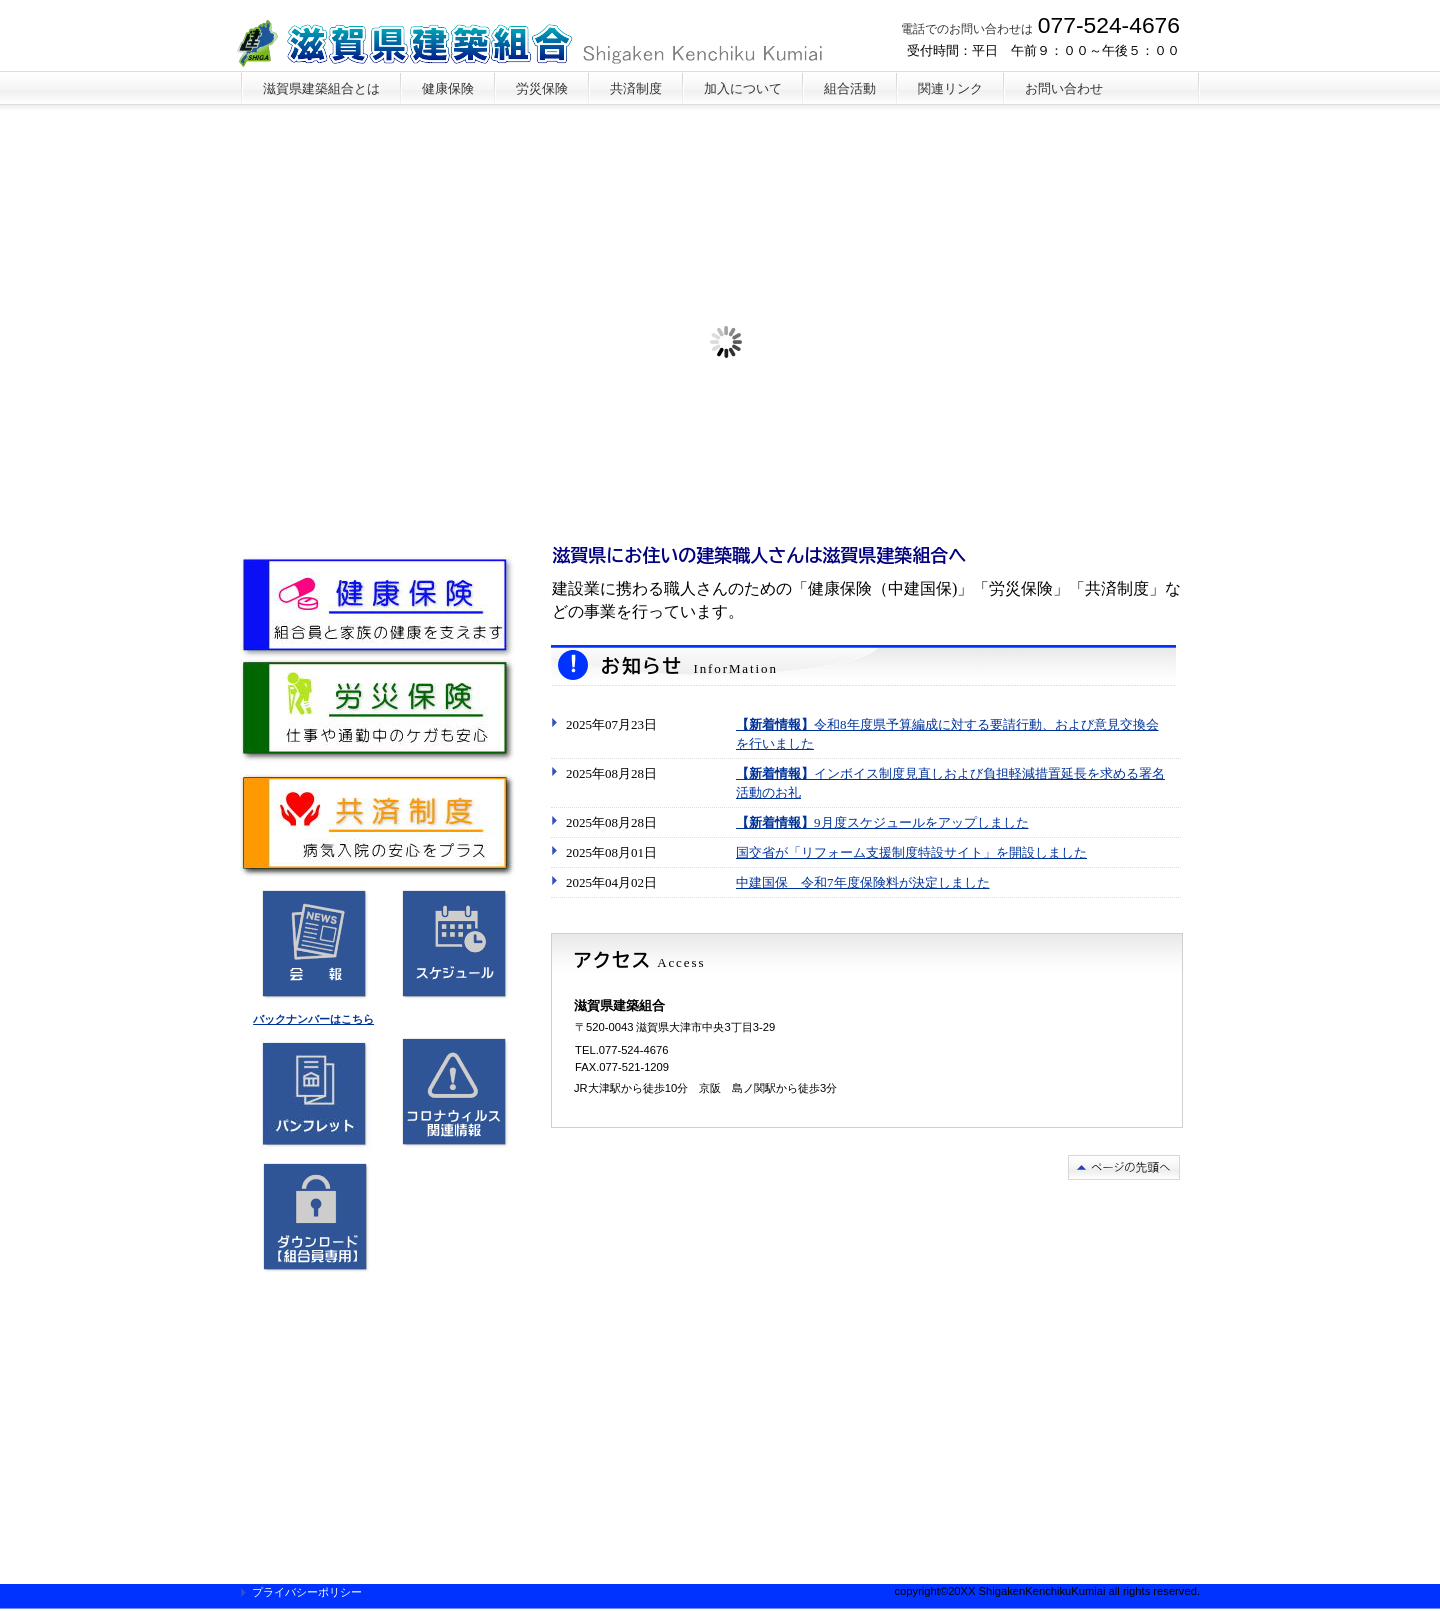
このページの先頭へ (1124, 1167)
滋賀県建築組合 (538, 45)
